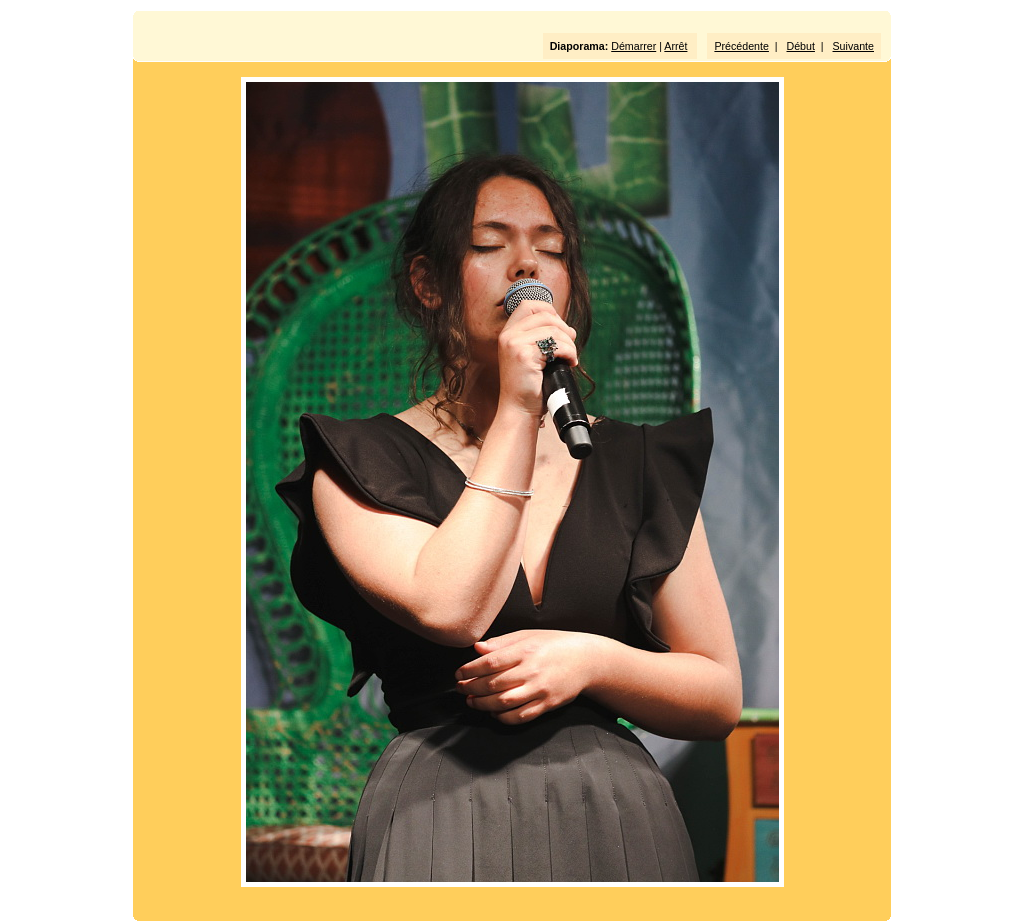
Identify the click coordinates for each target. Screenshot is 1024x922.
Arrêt (675, 46)
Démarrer (633, 46)
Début (801, 46)
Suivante (853, 46)
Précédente (741, 46)
